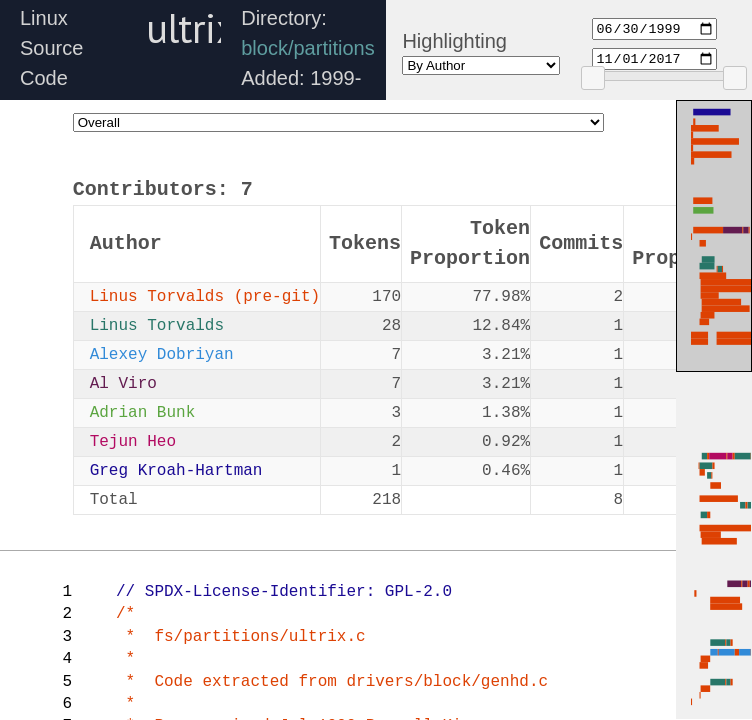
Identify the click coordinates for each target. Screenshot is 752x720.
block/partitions (307, 48)
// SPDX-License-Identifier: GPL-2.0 (284, 592)
